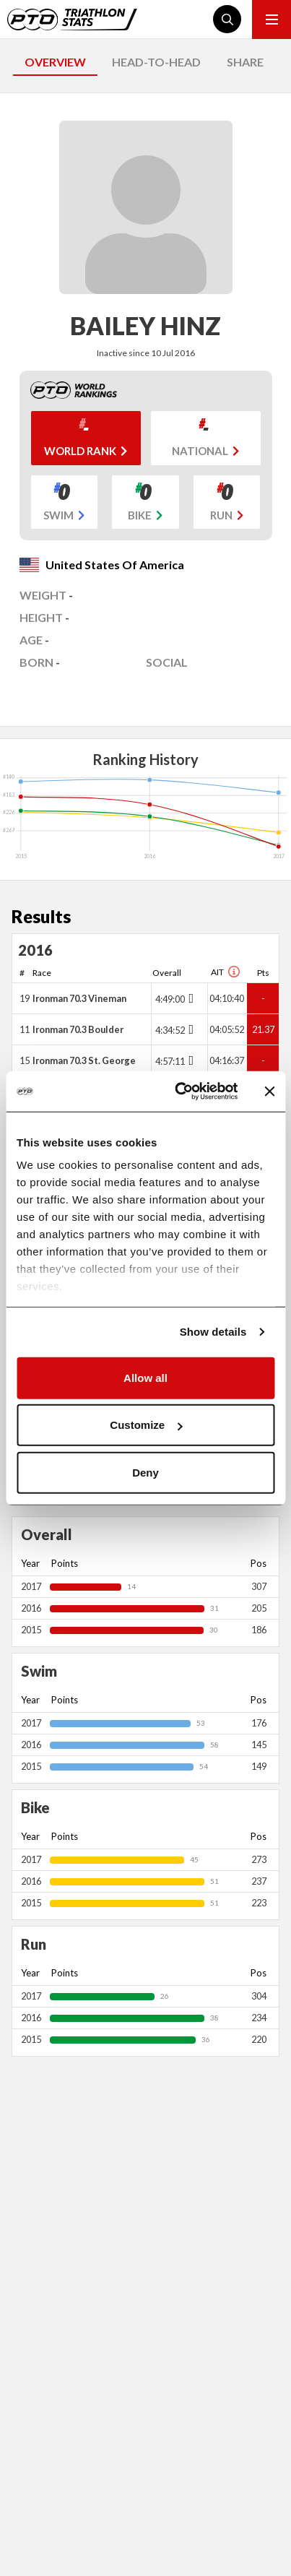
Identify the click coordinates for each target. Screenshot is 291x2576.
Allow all (145, 1377)
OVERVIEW (55, 62)
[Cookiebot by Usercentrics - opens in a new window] (179, 1091)
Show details (213, 1332)
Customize (146, 1425)
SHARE (245, 62)
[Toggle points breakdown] (189, 998)
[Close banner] (269, 1091)
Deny (145, 1472)
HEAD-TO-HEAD (156, 62)
